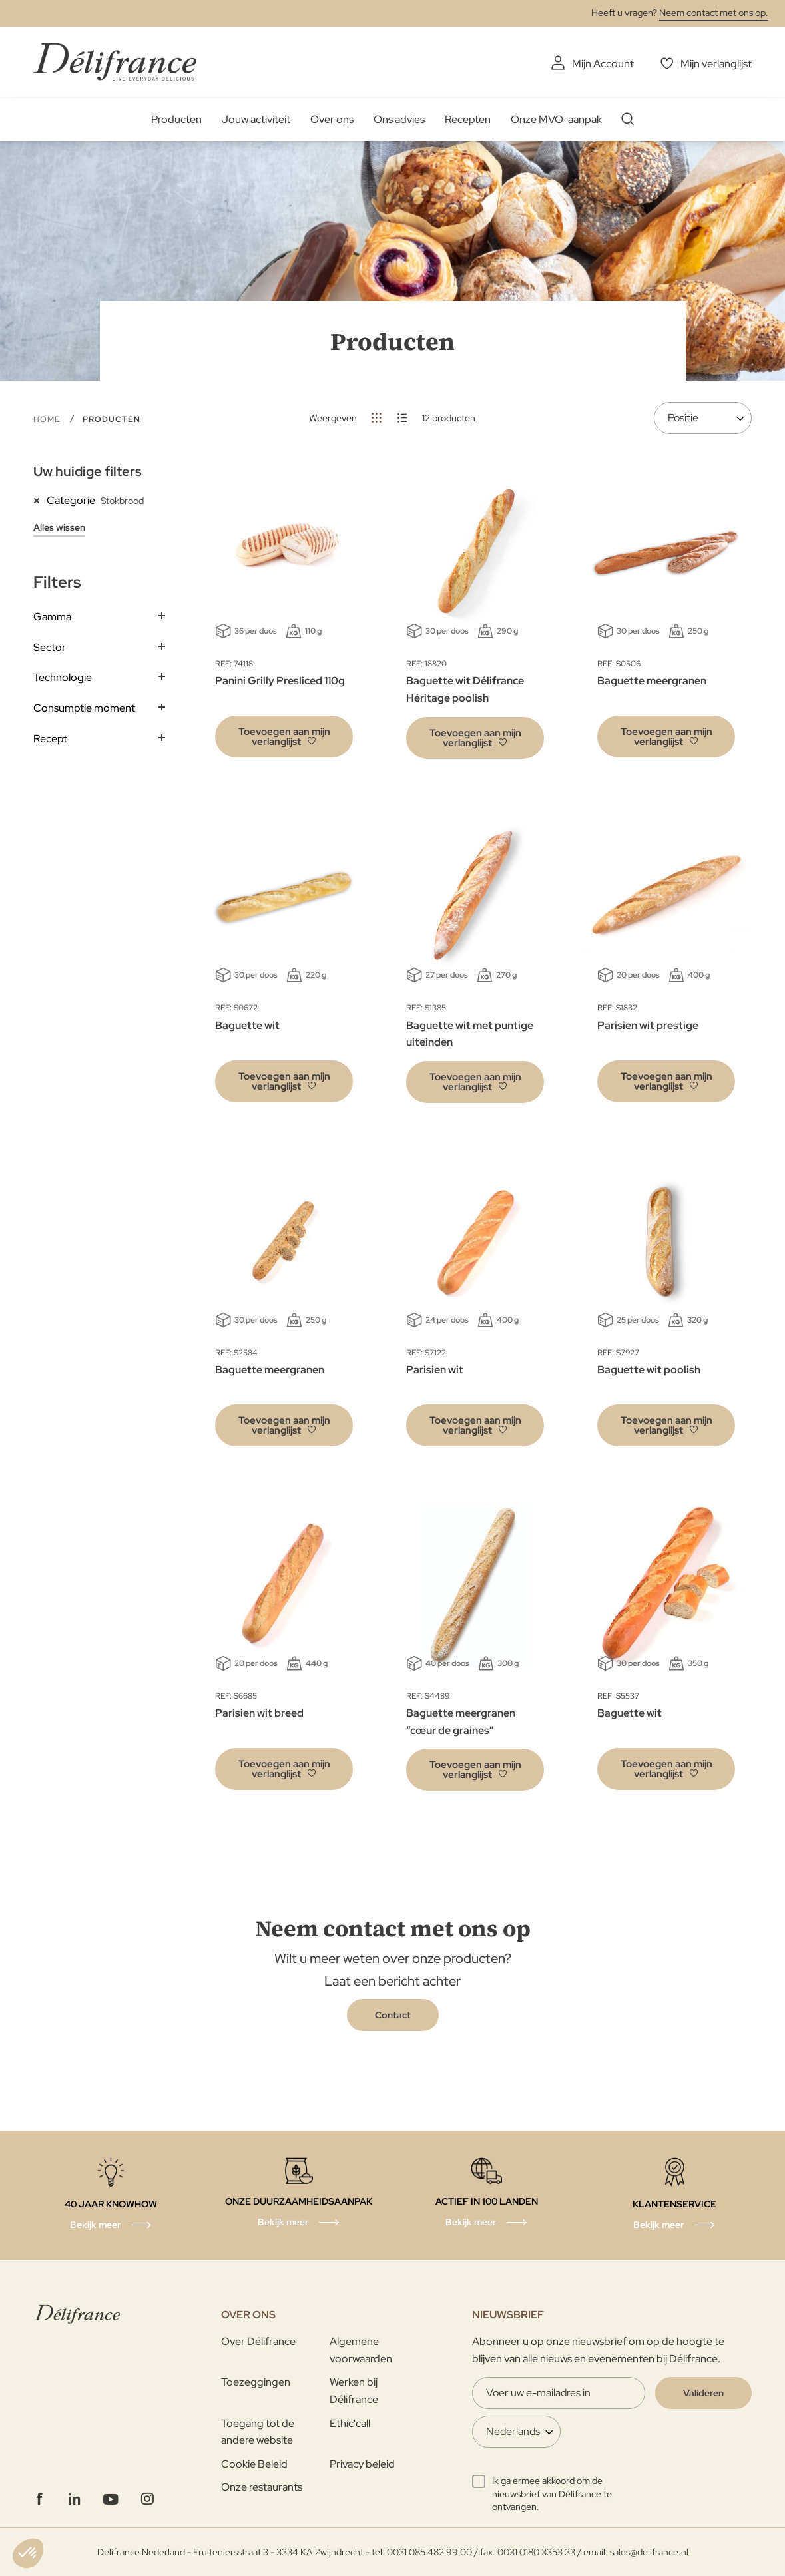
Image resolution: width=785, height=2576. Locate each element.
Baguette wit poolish (648, 1370)
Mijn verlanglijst (716, 64)
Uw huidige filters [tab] (87, 471)
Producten (176, 119)
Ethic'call (350, 2423)
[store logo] (114, 61)
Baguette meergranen (651, 681)
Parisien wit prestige (647, 1025)
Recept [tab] (50, 739)
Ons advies (399, 119)
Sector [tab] (49, 647)
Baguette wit (247, 1025)
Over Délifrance (258, 2341)
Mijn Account (603, 64)
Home (48, 419)
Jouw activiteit (256, 119)
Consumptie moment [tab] (84, 708)
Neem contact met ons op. (713, 13)
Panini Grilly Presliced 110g (280, 681)
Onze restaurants (261, 2487)
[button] (284, 736)
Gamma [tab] (52, 617)
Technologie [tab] (62, 677)
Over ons (332, 119)
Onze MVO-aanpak (556, 119)
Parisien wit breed (259, 1713)
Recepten (468, 119)
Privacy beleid (362, 2464)
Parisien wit (434, 1370)
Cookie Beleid (254, 2464)
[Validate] (703, 2393)
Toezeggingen (255, 2382)
